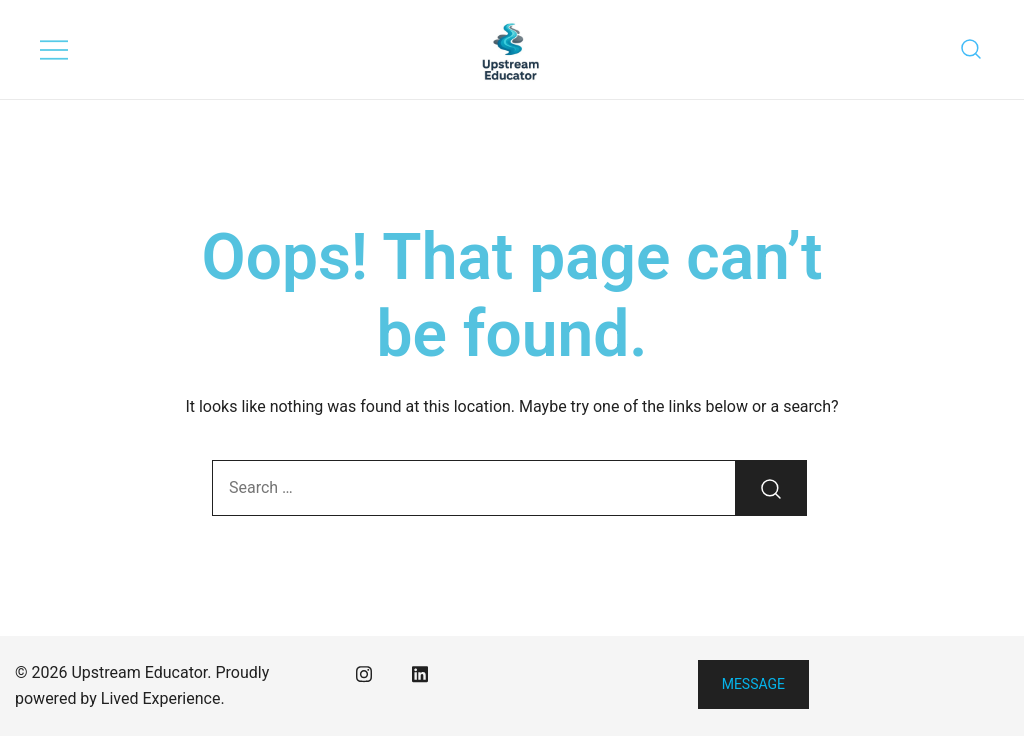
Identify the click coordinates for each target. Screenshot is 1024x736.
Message (753, 684)
